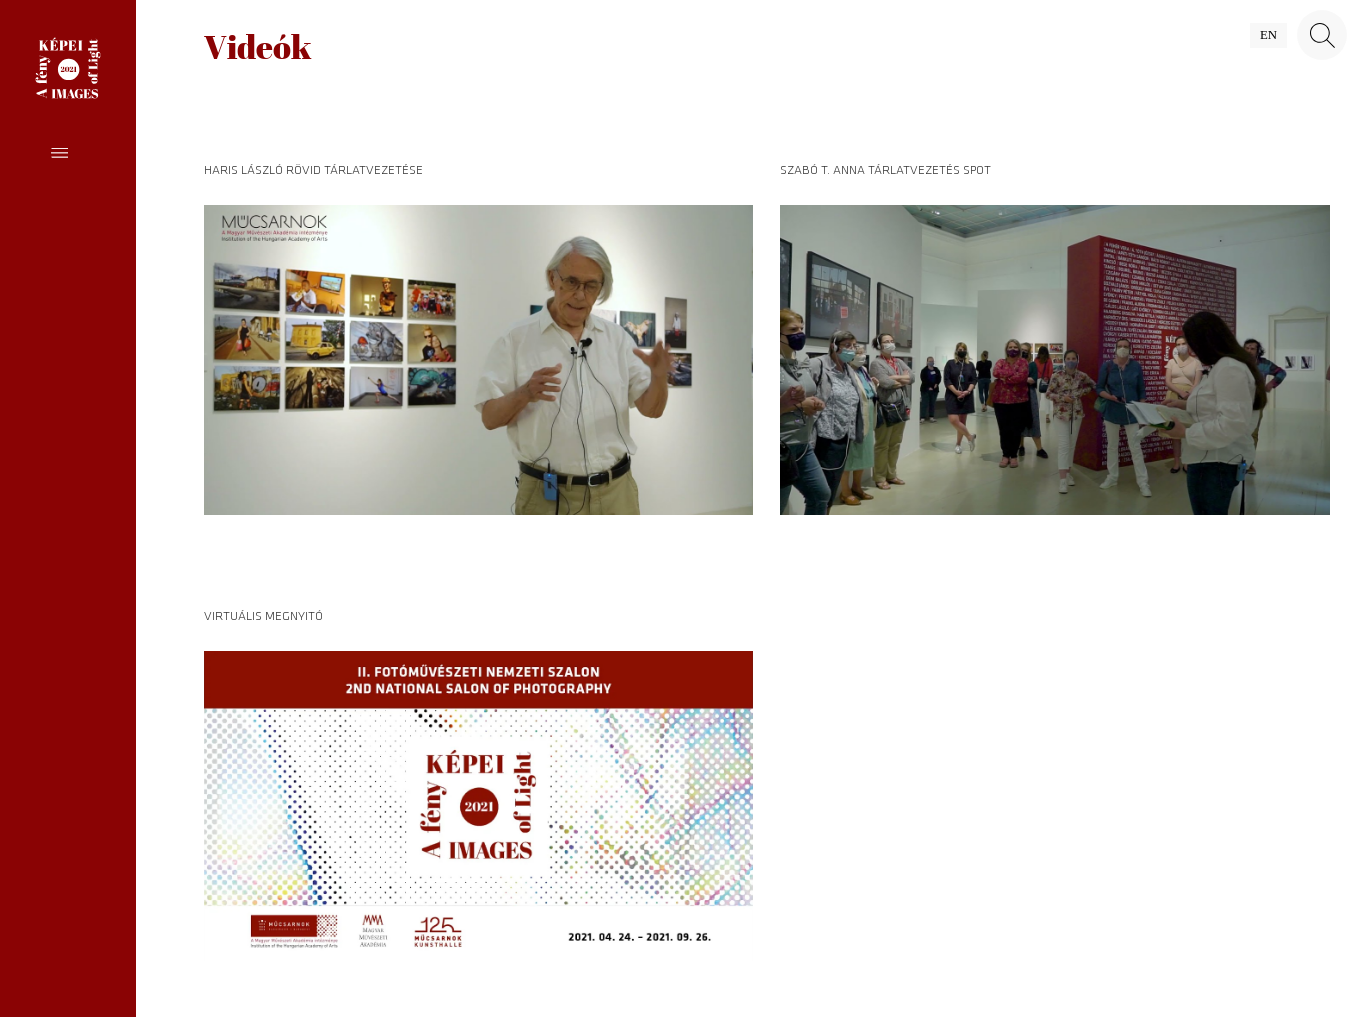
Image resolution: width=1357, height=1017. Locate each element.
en (1268, 35)
